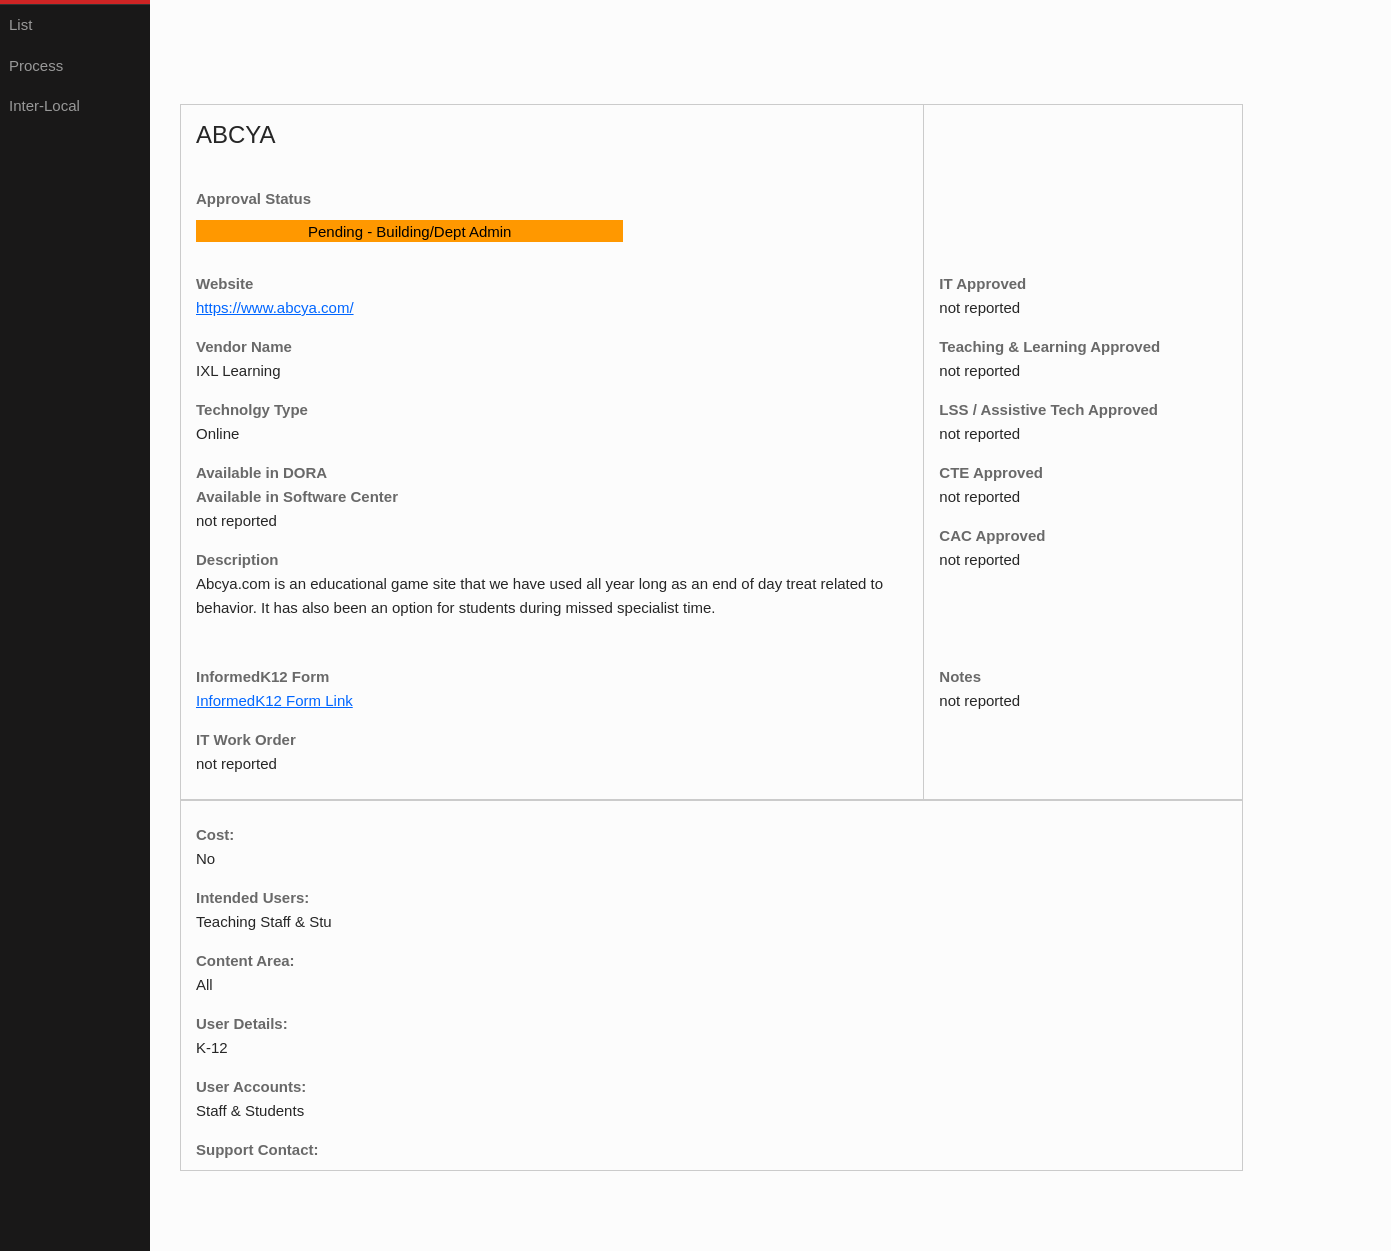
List (20, 24)
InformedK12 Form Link (274, 700)
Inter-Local (44, 105)
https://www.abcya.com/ (275, 307)
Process (36, 65)
